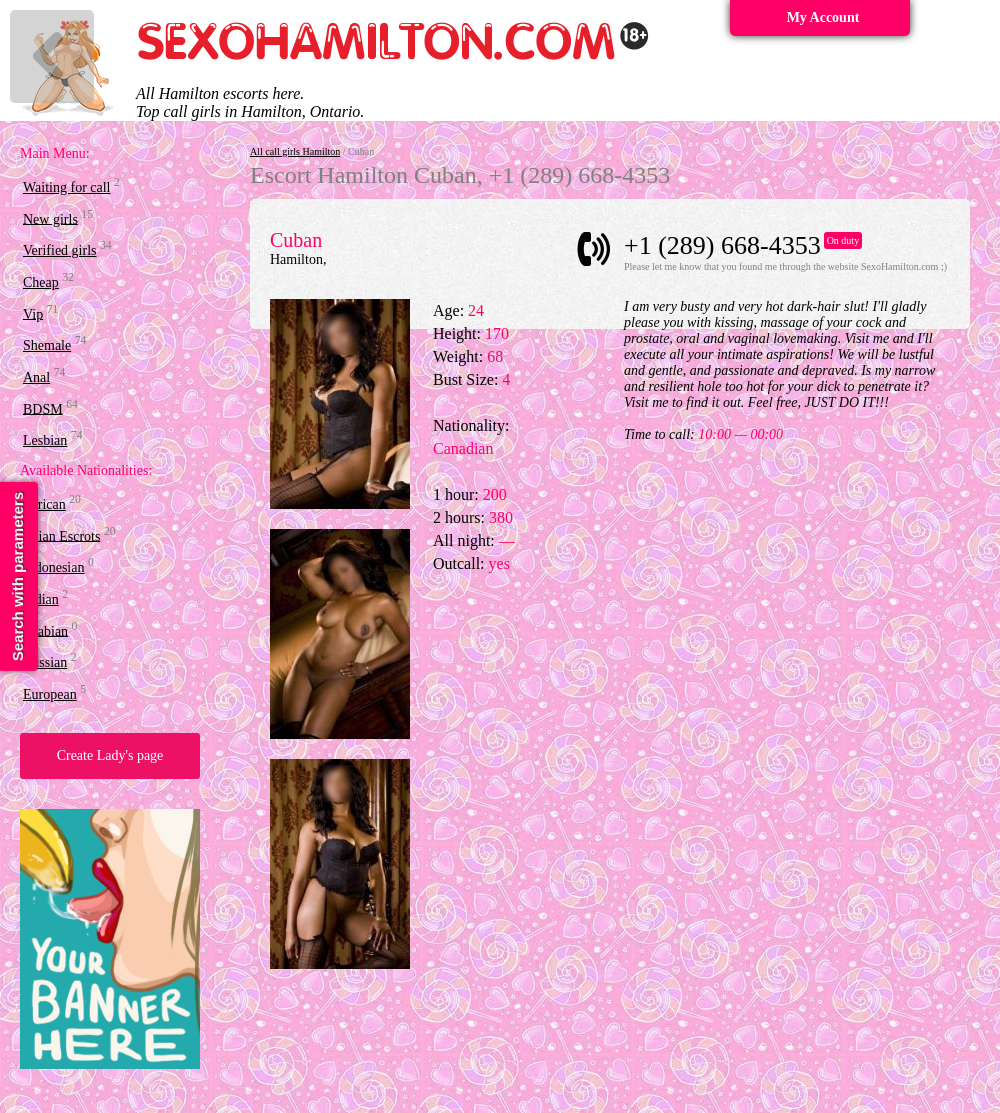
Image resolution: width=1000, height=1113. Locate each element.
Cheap (41, 282)
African (44, 504)
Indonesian (53, 567)
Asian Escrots (61, 535)
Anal (36, 377)
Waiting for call (67, 187)
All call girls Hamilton (295, 151)
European (50, 694)
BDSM (43, 408)
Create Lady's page (110, 755)
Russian (45, 662)
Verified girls (59, 250)
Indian (41, 599)
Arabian (45, 630)
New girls (50, 218)
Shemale (47, 345)
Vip (33, 313)
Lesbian (45, 440)
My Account (823, 17)
